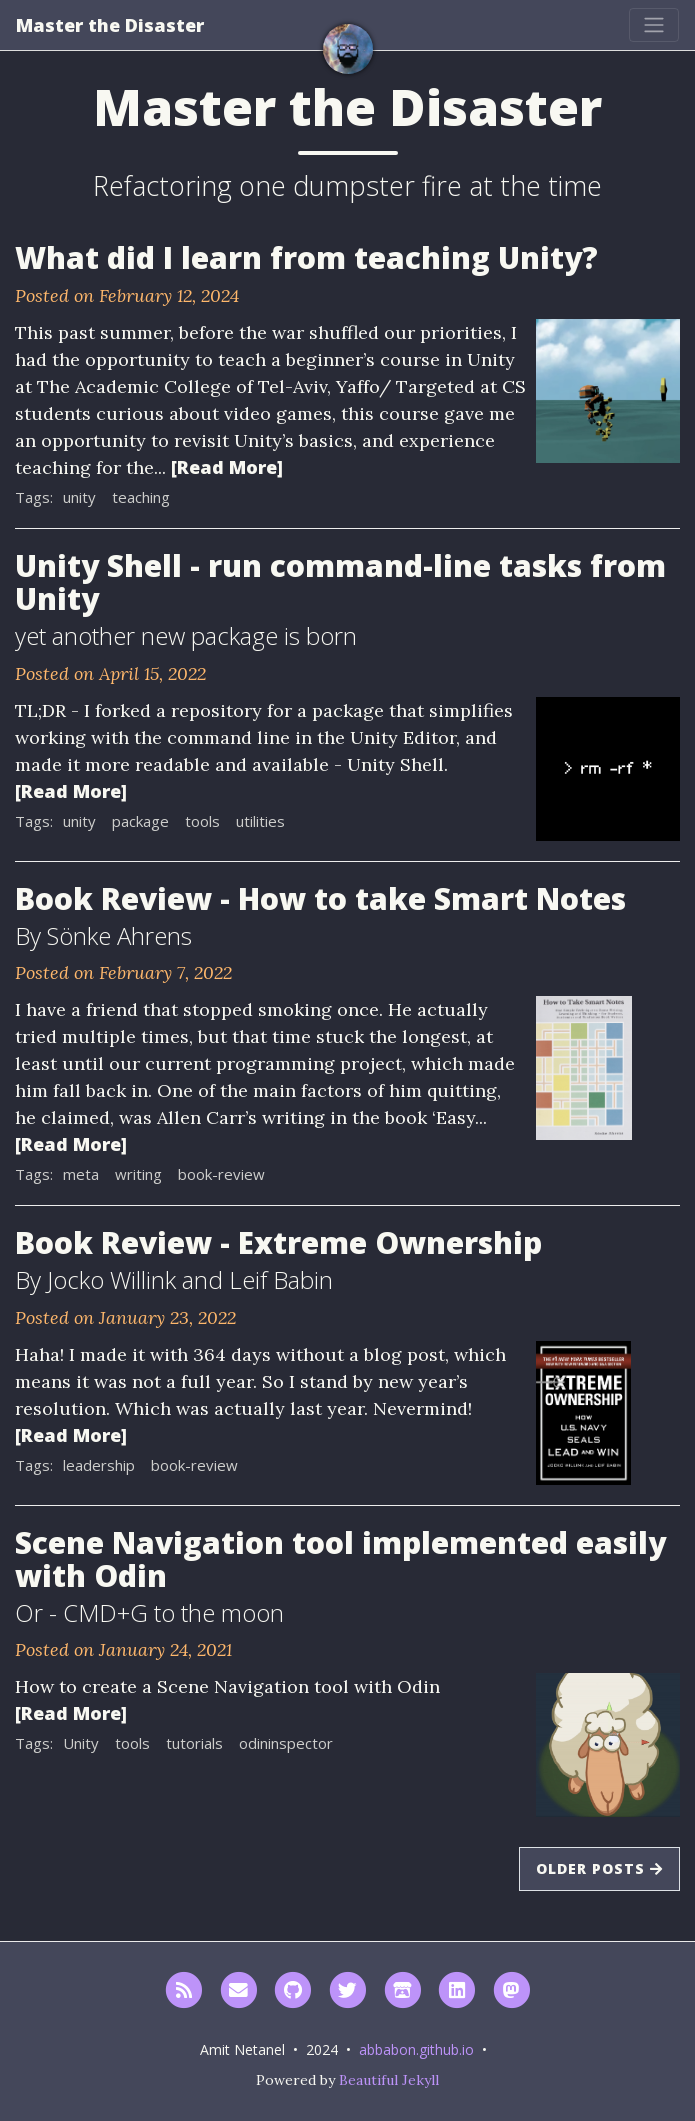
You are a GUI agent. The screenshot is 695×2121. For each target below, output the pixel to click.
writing (138, 1174)
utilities (260, 821)
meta (81, 1174)
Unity (81, 1743)
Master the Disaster (110, 25)
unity (79, 497)
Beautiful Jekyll (389, 2080)
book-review (221, 1174)
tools (202, 821)
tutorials (194, 1743)
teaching (141, 497)
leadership (99, 1465)
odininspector (286, 1743)
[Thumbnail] (608, 389)
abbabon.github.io (416, 2049)
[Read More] (227, 467)
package (140, 821)
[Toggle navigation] (654, 25)
